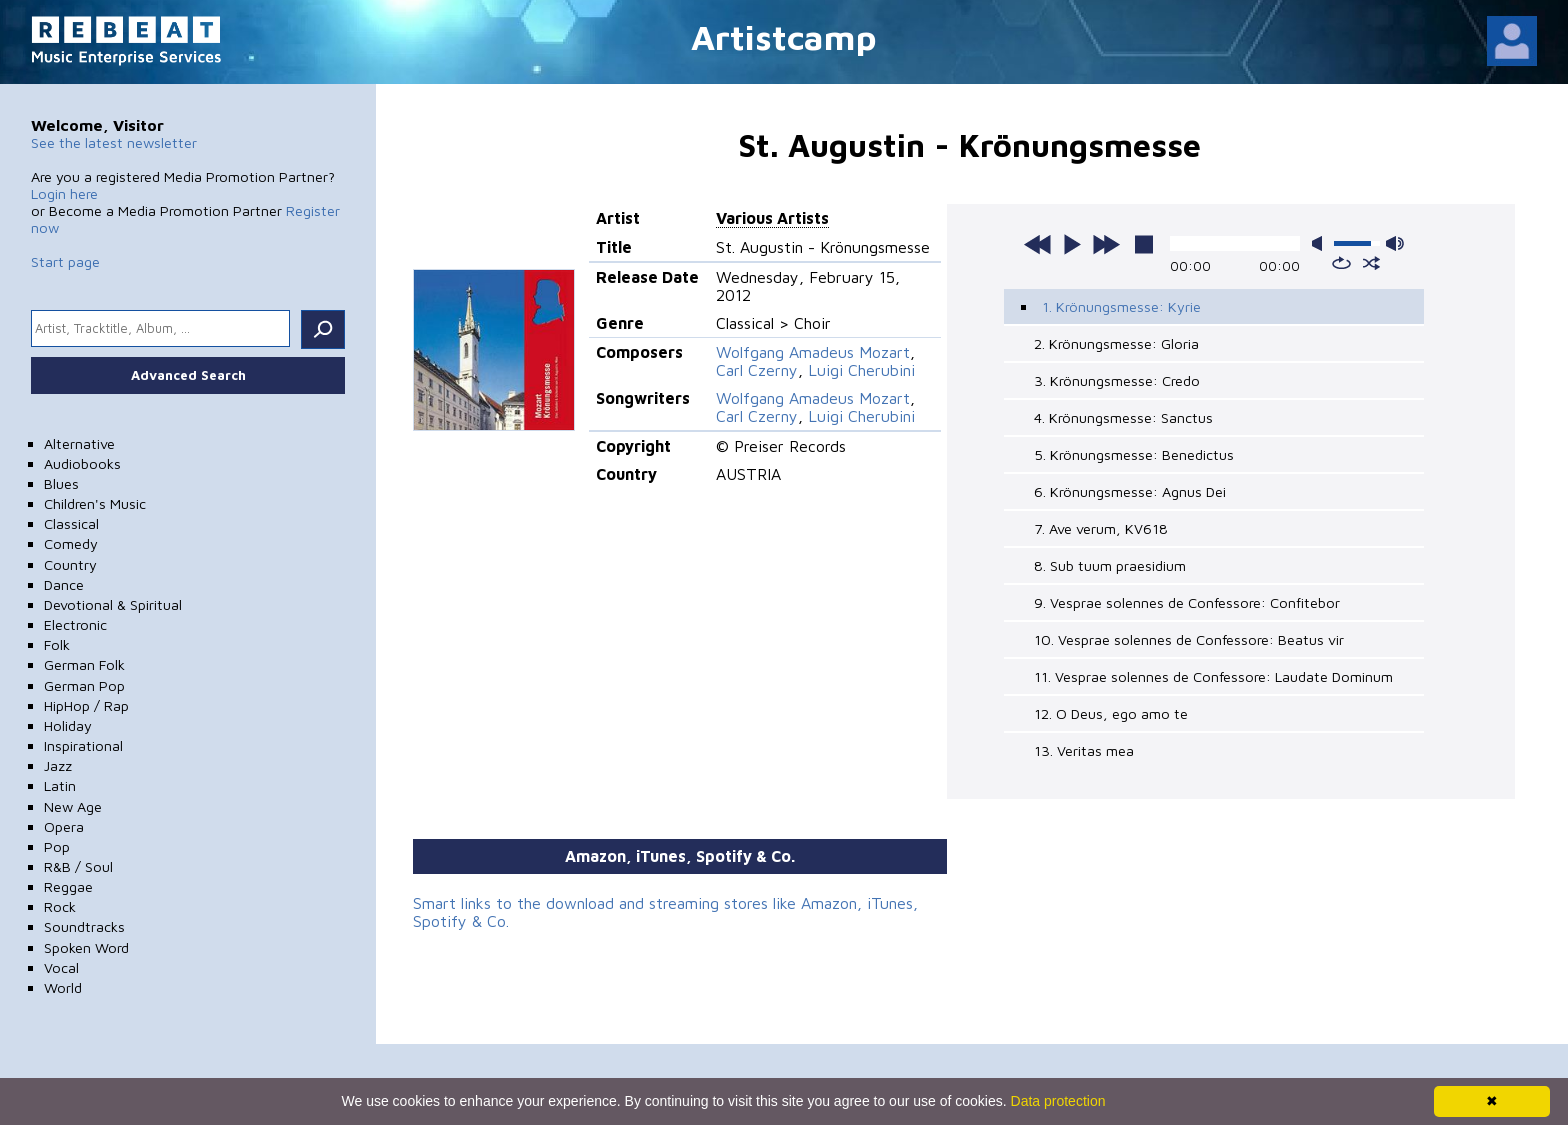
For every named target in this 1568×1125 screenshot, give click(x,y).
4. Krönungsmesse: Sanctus (1123, 417)
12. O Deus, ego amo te (1111, 713)
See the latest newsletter (114, 142)
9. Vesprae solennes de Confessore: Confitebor (1187, 602)
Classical (71, 523)
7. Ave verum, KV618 (1101, 528)
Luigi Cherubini (861, 370)
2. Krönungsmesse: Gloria (1116, 343)
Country (70, 564)
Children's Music (95, 503)
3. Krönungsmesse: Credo (1117, 380)
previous (1038, 244)
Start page (65, 261)
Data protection (1058, 1101)
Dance (64, 584)
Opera (64, 826)
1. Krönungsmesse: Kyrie (1121, 306)
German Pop (84, 685)
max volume (1395, 243)
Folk (57, 644)
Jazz (58, 765)
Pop (57, 846)
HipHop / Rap (86, 705)
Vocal (61, 967)
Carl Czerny (757, 370)
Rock (60, 906)
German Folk (84, 664)
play (1072, 244)
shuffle (1371, 263)
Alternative (79, 443)
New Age (73, 806)
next (1106, 244)
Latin (60, 785)
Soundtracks (84, 926)
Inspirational (83, 745)
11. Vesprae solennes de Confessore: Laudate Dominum (1213, 676)
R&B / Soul (78, 866)
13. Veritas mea (1084, 750)
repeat (1341, 263)
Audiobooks (82, 463)
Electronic (75, 624)
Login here (64, 193)
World (63, 987)
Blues (61, 483)
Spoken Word (86, 947)
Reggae (68, 886)
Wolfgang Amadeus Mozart (813, 352)
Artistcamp (784, 36)
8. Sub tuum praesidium (1110, 565)
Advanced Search (188, 375)
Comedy (71, 543)
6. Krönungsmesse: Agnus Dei (1130, 491)
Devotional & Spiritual (113, 604)
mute (1321, 243)
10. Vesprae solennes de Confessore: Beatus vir (1189, 639)
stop (1144, 244)
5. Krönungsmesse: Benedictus (1134, 454)
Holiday (68, 725)
